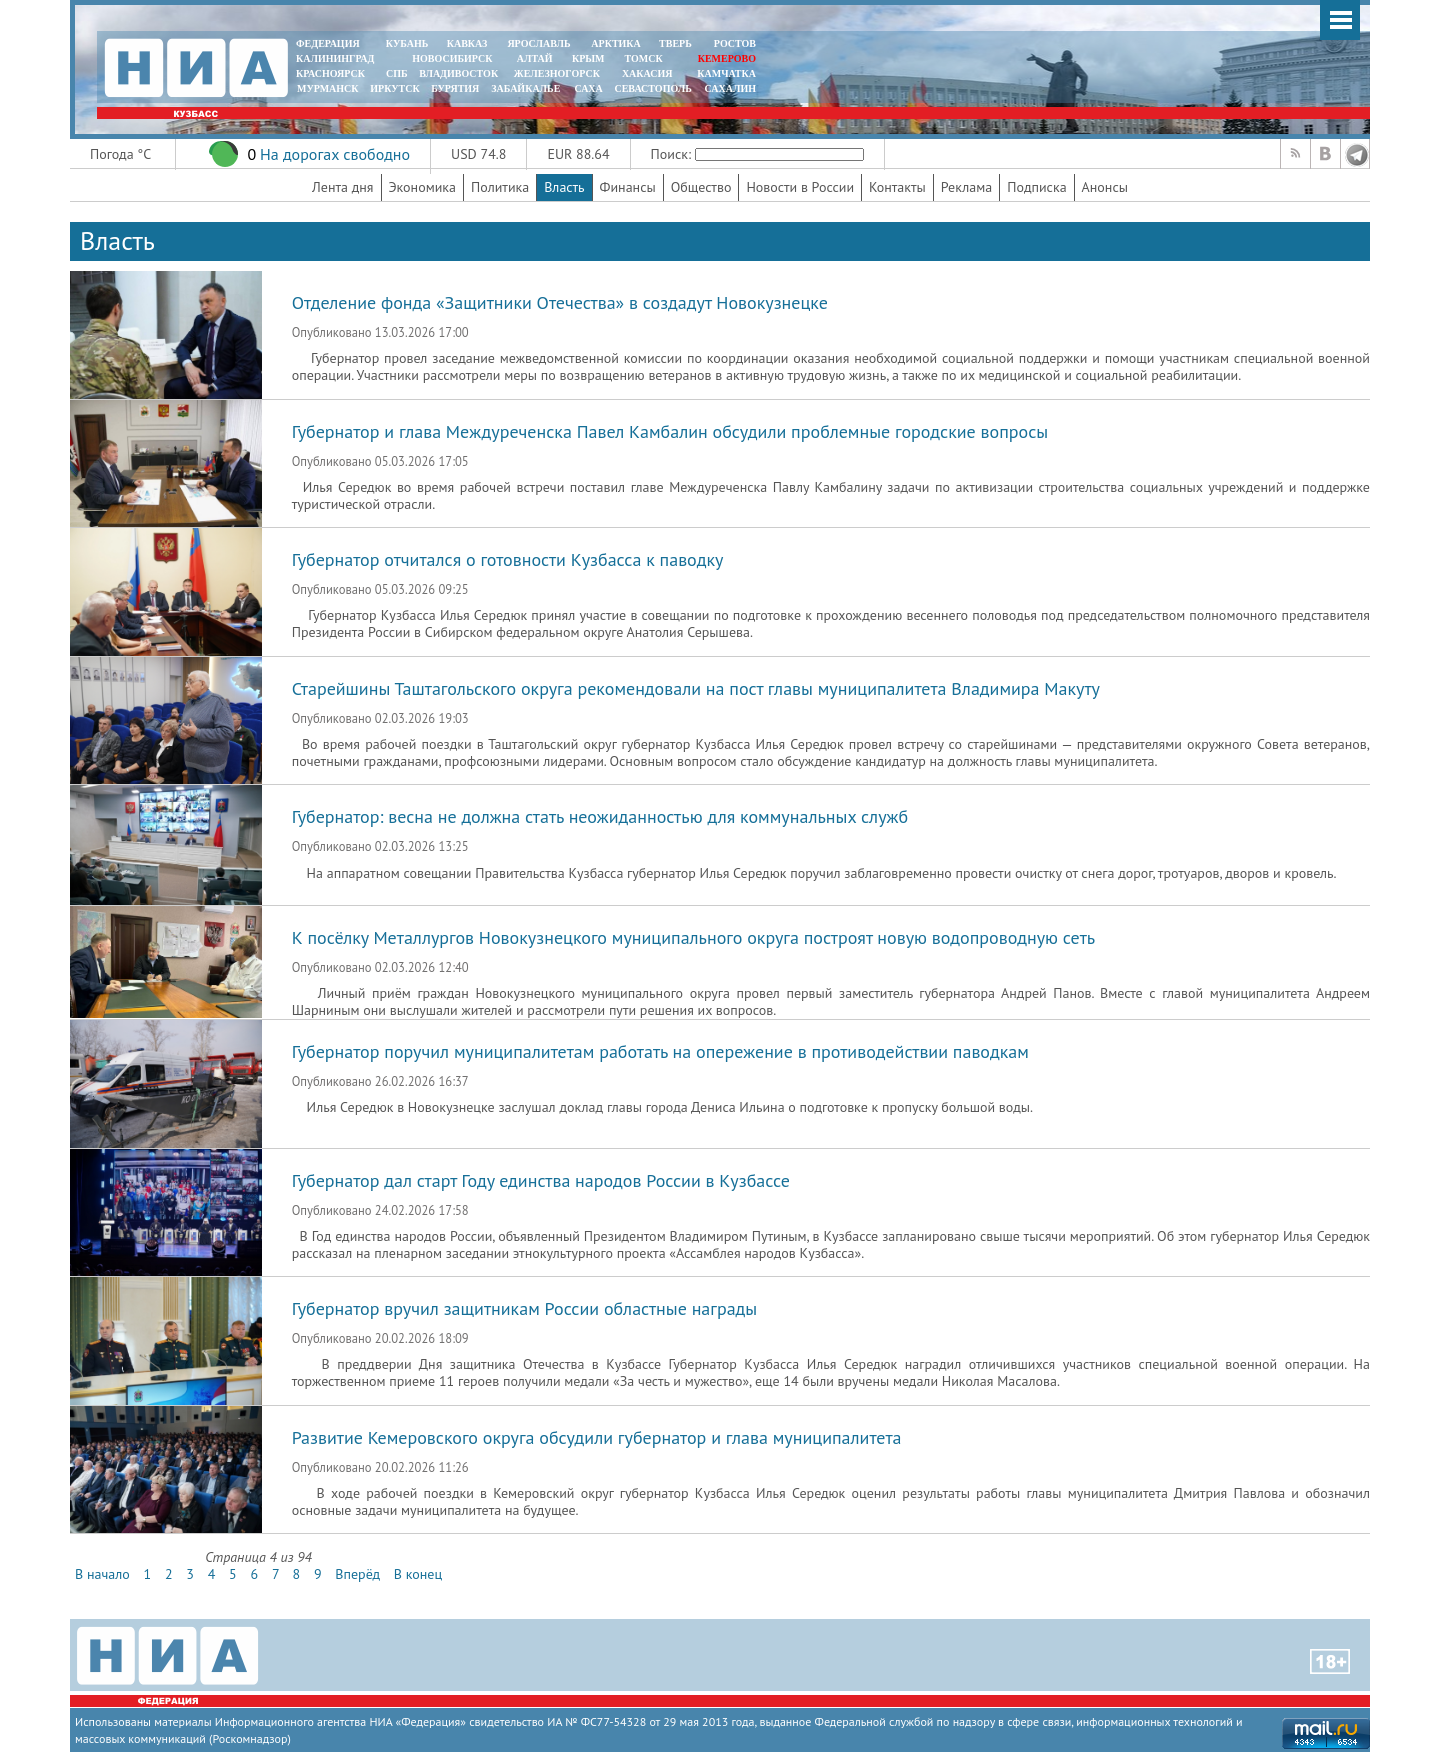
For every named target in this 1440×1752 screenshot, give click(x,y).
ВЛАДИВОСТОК (458, 73)
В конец (418, 1574)
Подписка (1036, 187)
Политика (500, 187)
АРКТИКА (616, 43)
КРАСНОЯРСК (330, 73)
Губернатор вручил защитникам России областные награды (525, 1308)
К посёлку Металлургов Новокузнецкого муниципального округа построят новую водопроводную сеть (694, 937)
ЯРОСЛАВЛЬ (538, 43)
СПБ (397, 73)
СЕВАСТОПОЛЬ (652, 88)
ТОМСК (646, 58)
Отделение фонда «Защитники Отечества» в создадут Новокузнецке (560, 302)
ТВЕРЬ (675, 43)
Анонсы (1105, 187)
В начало (102, 1574)
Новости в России (800, 187)
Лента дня (342, 187)
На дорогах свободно (335, 154)
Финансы (628, 187)
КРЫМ (588, 58)
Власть (564, 187)
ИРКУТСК (394, 88)
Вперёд (357, 1574)
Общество (701, 187)
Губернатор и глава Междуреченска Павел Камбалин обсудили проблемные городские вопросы (670, 431)
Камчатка (725, 73)
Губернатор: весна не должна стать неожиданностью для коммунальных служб (600, 816)
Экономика (423, 187)
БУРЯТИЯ (455, 88)
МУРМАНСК (328, 88)
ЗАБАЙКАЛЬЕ (527, 88)
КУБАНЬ (407, 43)
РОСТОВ (735, 43)
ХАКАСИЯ (645, 73)
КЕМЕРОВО (727, 58)
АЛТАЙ (535, 58)
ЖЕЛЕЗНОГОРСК (557, 73)
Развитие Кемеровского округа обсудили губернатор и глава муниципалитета (597, 1437)
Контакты (897, 187)
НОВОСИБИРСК (452, 58)
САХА (588, 88)
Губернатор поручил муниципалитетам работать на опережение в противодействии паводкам (660, 1051)
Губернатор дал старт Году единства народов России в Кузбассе (541, 1180)
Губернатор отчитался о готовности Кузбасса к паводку (508, 559)
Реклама (967, 187)
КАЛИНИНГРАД (335, 58)
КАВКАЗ (467, 43)
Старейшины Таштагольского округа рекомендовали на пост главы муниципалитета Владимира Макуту (696, 688)
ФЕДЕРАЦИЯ (328, 43)
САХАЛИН (730, 88)
